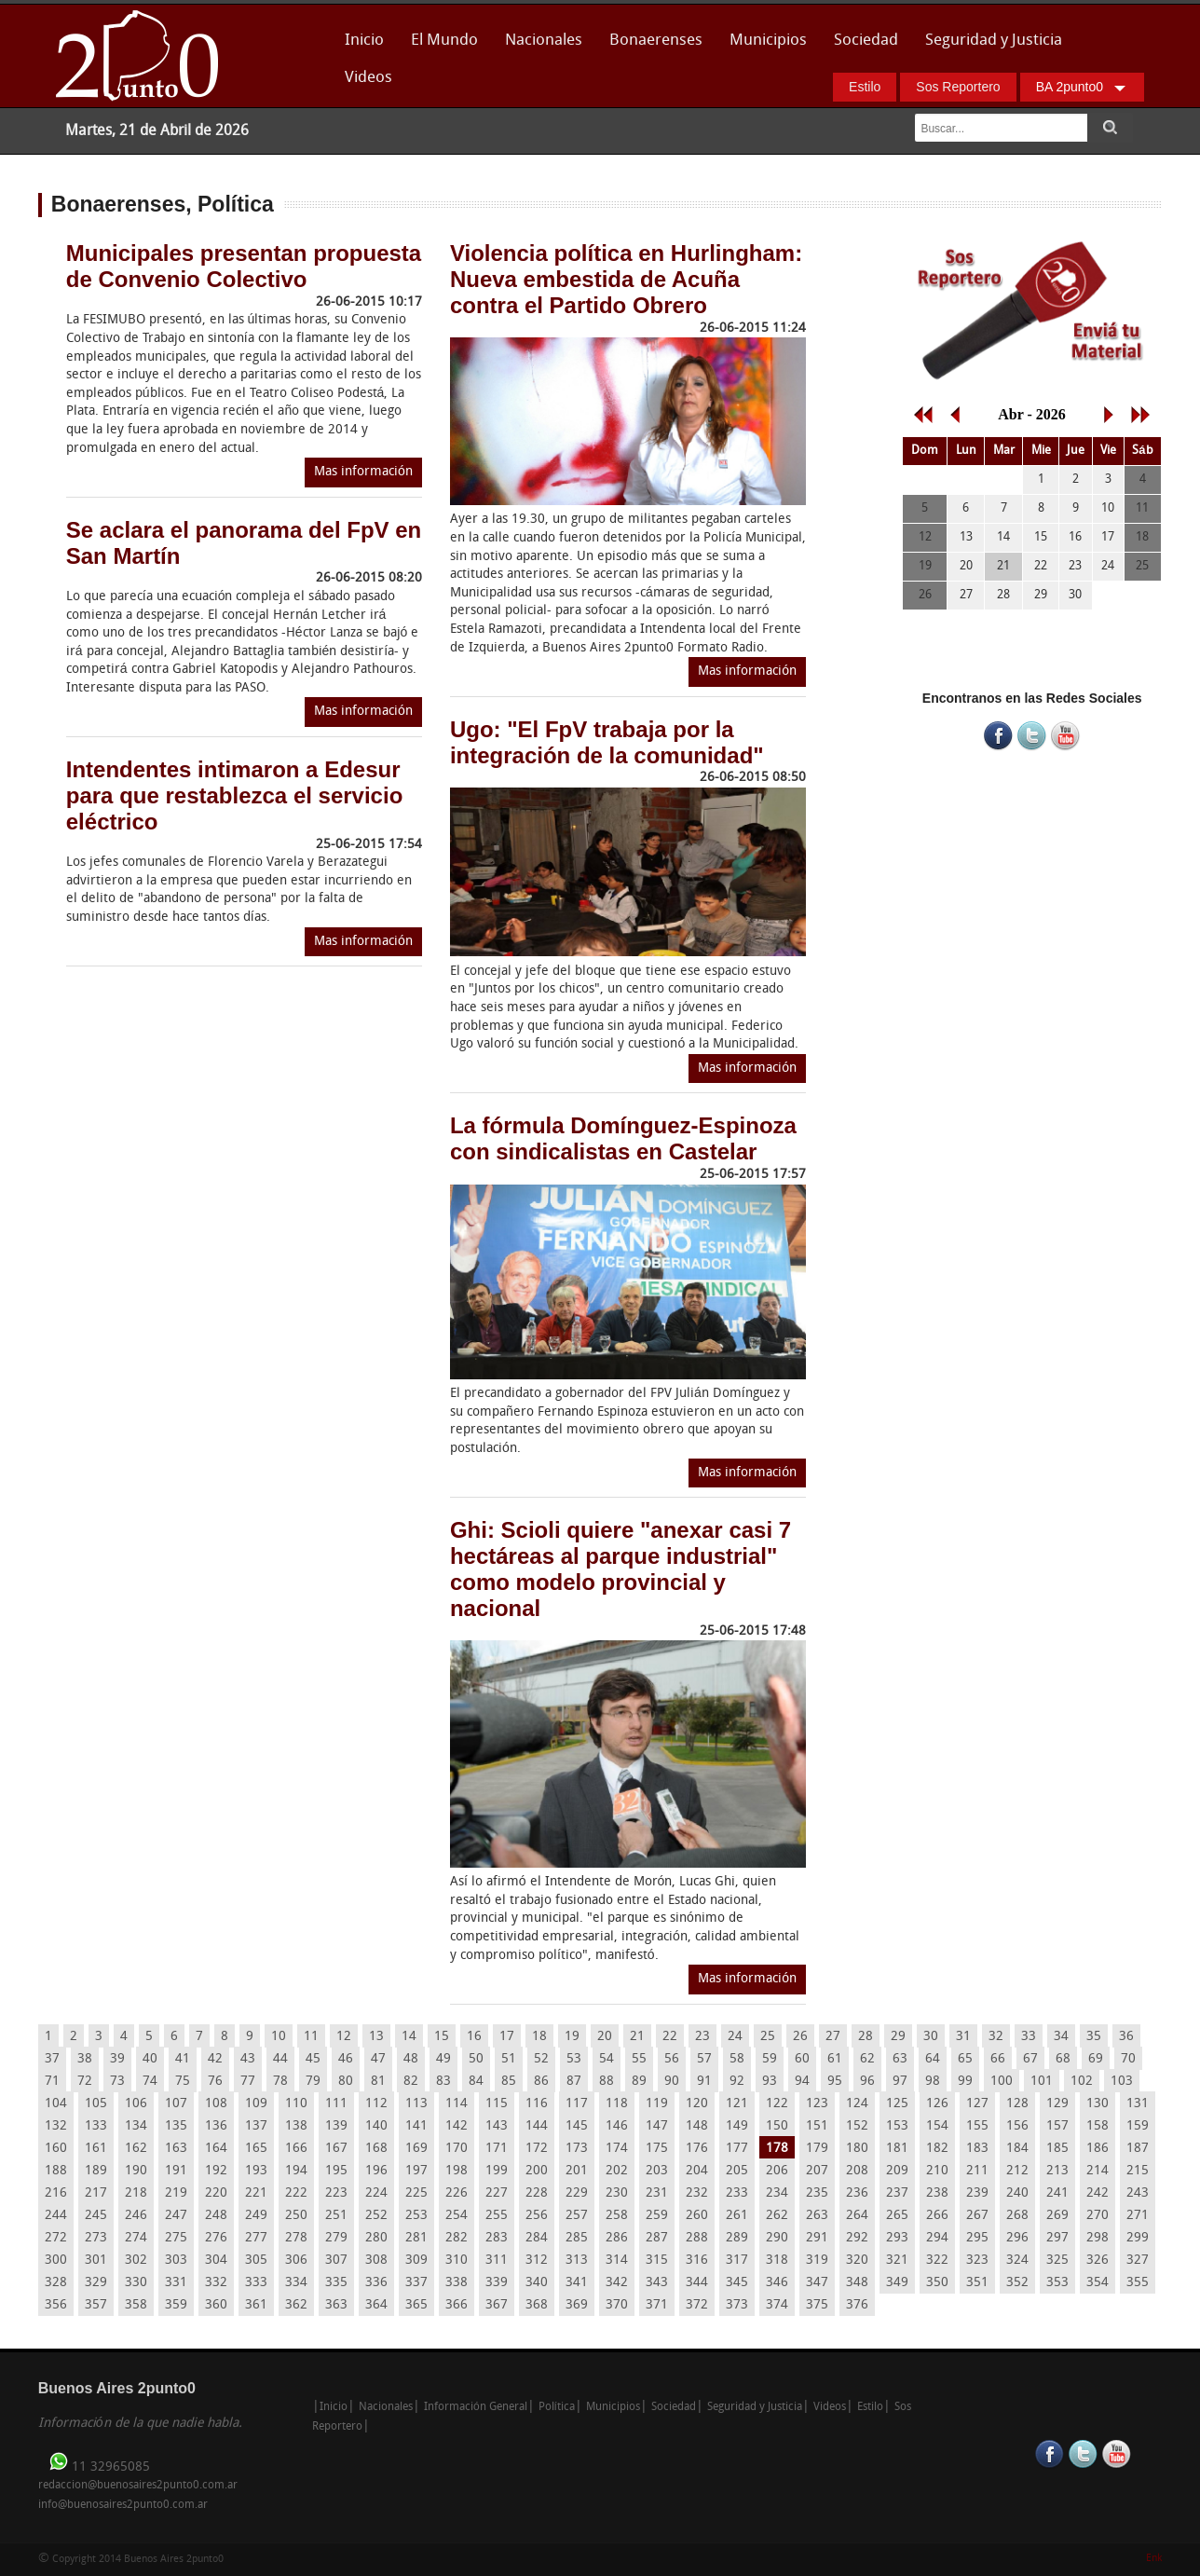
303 (176, 2261)
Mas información (363, 472)
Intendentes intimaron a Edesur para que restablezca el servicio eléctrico (234, 795)
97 (900, 2082)
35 (1093, 2037)
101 (1041, 2082)
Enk (1154, 2559)
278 (296, 2238)
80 (345, 2082)
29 (898, 2037)
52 (541, 2059)
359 (176, 2305)
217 (96, 2193)
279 (336, 2238)
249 (256, 2216)
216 (56, 2193)
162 (136, 2149)
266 (937, 2216)
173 (577, 2149)
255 (496, 2216)
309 (416, 2261)
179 (817, 2149)
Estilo (864, 86)
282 (456, 2238)
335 (336, 2283)
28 (865, 2037)
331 (176, 2283)
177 (737, 2149)
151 (817, 2126)
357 (96, 2305)
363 (336, 2305)
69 (1095, 2059)
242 (1097, 2193)
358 (136, 2305)
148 (697, 2126)
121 (737, 2104)
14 (409, 2037)
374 (777, 2305)
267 (977, 2216)
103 (1122, 2082)
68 (1063, 2059)
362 (296, 2305)
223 (336, 2193)
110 (296, 2104)
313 (577, 2261)
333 (256, 2283)
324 (1017, 2261)
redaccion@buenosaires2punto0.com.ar (138, 2485)
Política (557, 2407)
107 (176, 2104)
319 (817, 2261)
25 (767, 2037)
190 (136, 2171)
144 (536, 2126)
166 (296, 2149)
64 (932, 2059)
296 (1017, 2238)
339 (496, 2283)
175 (657, 2149)
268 (1017, 2216)
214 (1097, 2171)
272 (56, 2238)
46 (345, 2059)
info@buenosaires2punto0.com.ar (123, 2505)
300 (56, 2261)
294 (937, 2238)
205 (737, 2171)
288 (697, 2238)
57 (704, 2059)
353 (1057, 2283)
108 (216, 2104)
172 (536, 2149)
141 (416, 2126)
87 (573, 2082)
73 (117, 2082)
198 (456, 2171)
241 (1057, 2193)
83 (443, 2082)
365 (416, 2305)
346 (777, 2283)
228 (536, 2193)
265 (897, 2216)
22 (669, 2037)
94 (802, 2082)
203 (657, 2171)
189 (96, 2171)
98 (932, 2082)
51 (508, 2059)
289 (737, 2238)
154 (937, 2126)
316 (697, 2261)
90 (671, 2082)
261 (737, 2216)
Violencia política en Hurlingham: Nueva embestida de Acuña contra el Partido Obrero (626, 279)
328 (56, 2283)
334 (296, 2283)
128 (1017, 2104)
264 (857, 2216)
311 (496, 2261)
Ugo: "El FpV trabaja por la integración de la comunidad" (607, 742)
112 (376, 2104)
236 (857, 2193)
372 (697, 2305)
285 (577, 2238)
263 (817, 2216)
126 (937, 2104)
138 (296, 2126)
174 (617, 2149)
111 (336, 2104)
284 (536, 2238)
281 (416, 2238)
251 (336, 2216)
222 (296, 2193)
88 (606, 2082)
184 (1017, 2149)
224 (376, 2193)
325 (1057, 2261)
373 (737, 2305)
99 (965, 2082)
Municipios (768, 40)
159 (1137, 2126)
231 (657, 2193)
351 (977, 2283)
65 (965, 2059)
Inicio (364, 40)
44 (280, 2059)
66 (997, 2059)
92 (737, 2082)
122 (777, 2104)
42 (215, 2059)
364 (376, 2305)
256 (536, 2216)
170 (456, 2149)
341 (577, 2283)
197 (416, 2171)
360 (216, 2305)
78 (280, 2082)
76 (215, 2082)
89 (639, 2082)
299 (1137, 2238)
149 (737, 2126)
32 (996, 2037)
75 (182, 2082)
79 (313, 2082)
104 (56, 2104)
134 (136, 2126)
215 (1137, 2171)
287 (657, 2238)
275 (176, 2238)
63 (900, 2059)
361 (256, 2305)
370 (617, 2305)
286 (617, 2238)
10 (278, 2037)
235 (817, 2193)
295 (977, 2238)
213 (1057, 2171)
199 (496, 2171)
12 (343, 2037)
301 (96, 2261)
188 (56, 2171)
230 (617, 2193)
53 (573, 2059)
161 (96, 2149)
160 (56, 2149)
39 (117, 2059)
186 (1097, 2149)
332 (216, 2283)
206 (777, 2171)
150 (777, 2126)
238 (937, 2193)
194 (296, 2171)
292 (857, 2238)
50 (476, 2059)
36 (1126, 2037)
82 (410, 2082)
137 (256, 2126)
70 (1128, 2059)
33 (1028, 2037)
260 (697, 2216)
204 (697, 2171)
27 (832, 2037)
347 (817, 2283)
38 (84, 2059)
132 (56, 2126)
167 (336, 2149)
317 (737, 2261)
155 (977, 2126)
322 (937, 2261)
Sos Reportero (958, 86)
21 (637, 2037)
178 (777, 2149)
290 (777, 2238)
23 (702, 2037)
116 (536, 2104)
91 (704, 2082)
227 (496, 2193)
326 (1097, 2261)
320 (857, 2261)
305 (256, 2261)
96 (867, 2082)
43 (247, 2059)
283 (496, 2238)
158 (1097, 2126)
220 (216, 2193)
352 (1017, 2283)
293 (897, 2238)
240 (1017, 2193)
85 (508, 2082)
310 (456, 2261)
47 (378, 2059)
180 (857, 2149)
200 (536, 2171)
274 (136, 2238)
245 (96, 2216)
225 (416, 2193)
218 (136, 2193)
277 (256, 2238)
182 (937, 2149)
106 (136, 2104)
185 (1057, 2149)
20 (604, 2037)
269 (1057, 2216)
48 (410, 2059)
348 (857, 2283)
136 (216, 2126)
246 (136, 2216)
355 (1137, 2283)
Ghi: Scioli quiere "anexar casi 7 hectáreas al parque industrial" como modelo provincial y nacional (620, 1569)
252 (376, 2216)
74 (150, 2082)
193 (256, 2171)
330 (136, 2283)
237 (897, 2193)
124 (857, 2104)
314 (617, 2261)
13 (376, 2037)
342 (617, 2283)
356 (56, 2305)
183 (977, 2149)
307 (336, 2261)
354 (1097, 2283)
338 (456, 2283)
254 (456, 2216)
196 (376, 2171)
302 (136, 2261)
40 (150, 2059)
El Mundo (444, 40)
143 (496, 2126)
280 (376, 2238)
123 (817, 2104)
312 (536, 2261)
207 (817, 2171)
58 (737, 2059)
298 (1097, 2238)
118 (617, 2104)
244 (56, 2216)
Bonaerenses (650, 46)
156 (1017, 2126)
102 (1081, 2082)
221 (256, 2193)
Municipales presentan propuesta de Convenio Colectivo (243, 266)
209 (897, 2171)
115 (496, 2104)
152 (857, 2126)
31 (963, 2037)
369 (577, 2305)
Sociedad (866, 40)
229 (577, 2193)
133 (96, 2126)
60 (802, 2059)
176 (697, 2149)
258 (617, 2216)
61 (834, 2059)
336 (376, 2283)
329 (96, 2283)
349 (897, 2283)
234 (777, 2193)
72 (84, 2082)
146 (617, 2126)
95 (834, 2082)
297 (1057, 2238)
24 (735, 2037)
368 (536, 2305)
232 (697, 2193)
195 (336, 2171)
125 (897, 2104)
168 (376, 2149)
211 (977, 2171)
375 (817, 2305)
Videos (368, 78)
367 (496, 2305)
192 (216, 2171)
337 (416, 2283)
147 (657, 2126)
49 (443, 2059)
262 (777, 2216)
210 (937, 2171)
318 (777, 2261)
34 (1061, 2037)
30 (930, 2037)
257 (577, 2216)
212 (1017, 2171)
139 (336, 2126)
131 (1137, 2104)
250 (296, 2216)
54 (606, 2059)
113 (416, 2104)
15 (441, 2037)
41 (182, 2059)
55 (639, 2059)
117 (577, 2104)
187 (1137, 2149)
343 (657, 2283)
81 (378, 2082)
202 (617, 2171)
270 (1097, 2216)
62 (867, 2059)
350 (937, 2283)
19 (572, 2037)
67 (1030, 2059)
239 (977, 2193)
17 (506, 2037)
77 (247, 2082)
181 (897, 2149)
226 (456, 2193)
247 (176, 2216)
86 (541, 2082)
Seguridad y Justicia (993, 40)
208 (857, 2171)
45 (313, 2059)
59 (769, 2059)
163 (176, 2149)
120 (697, 2104)
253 (416, 2216)
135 (176, 2126)
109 (256, 2104)
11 (311, 2037)
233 (737, 2193)
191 (176, 2171)
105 (96, 2104)
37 (52, 2059)
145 (577, 2126)
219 (176, 2193)
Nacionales (543, 40)
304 (216, 2261)
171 (496, 2149)
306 (296, 2261)
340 (536, 2283)
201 (577, 2171)
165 (256, 2149)
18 (539, 2037)
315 (657, 2261)
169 (416, 2149)
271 (1137, 2216)
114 (456, 2104)
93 (769, 2082)
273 (96, 2238)
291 (817, 2238)
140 (376, 2126)
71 (52, 2082)
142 (456, 2126)
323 (977, 2261)
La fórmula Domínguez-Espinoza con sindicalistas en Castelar (623, 1138)
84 (476, 2082)
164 (216, 2149)
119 (657, 2104)
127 (977, 2104)
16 (474, 2037)
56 (671, 2059)
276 (216, 2238)
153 (897, 2126)
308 (376, 2261)
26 (800, 2037)
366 (456, 2305)
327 (1137, 2261)
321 (897, 2261)
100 (1001, 2082)
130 (1097, 2104)
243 (1137, 2193)
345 (737, 2283)
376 (857, 2305)
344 (697, 2283)
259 (657, 2216)
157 (1057, 2126)
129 (1057, 2104)
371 (657, 2305)
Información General (475, 2407)
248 (216, 2216)
